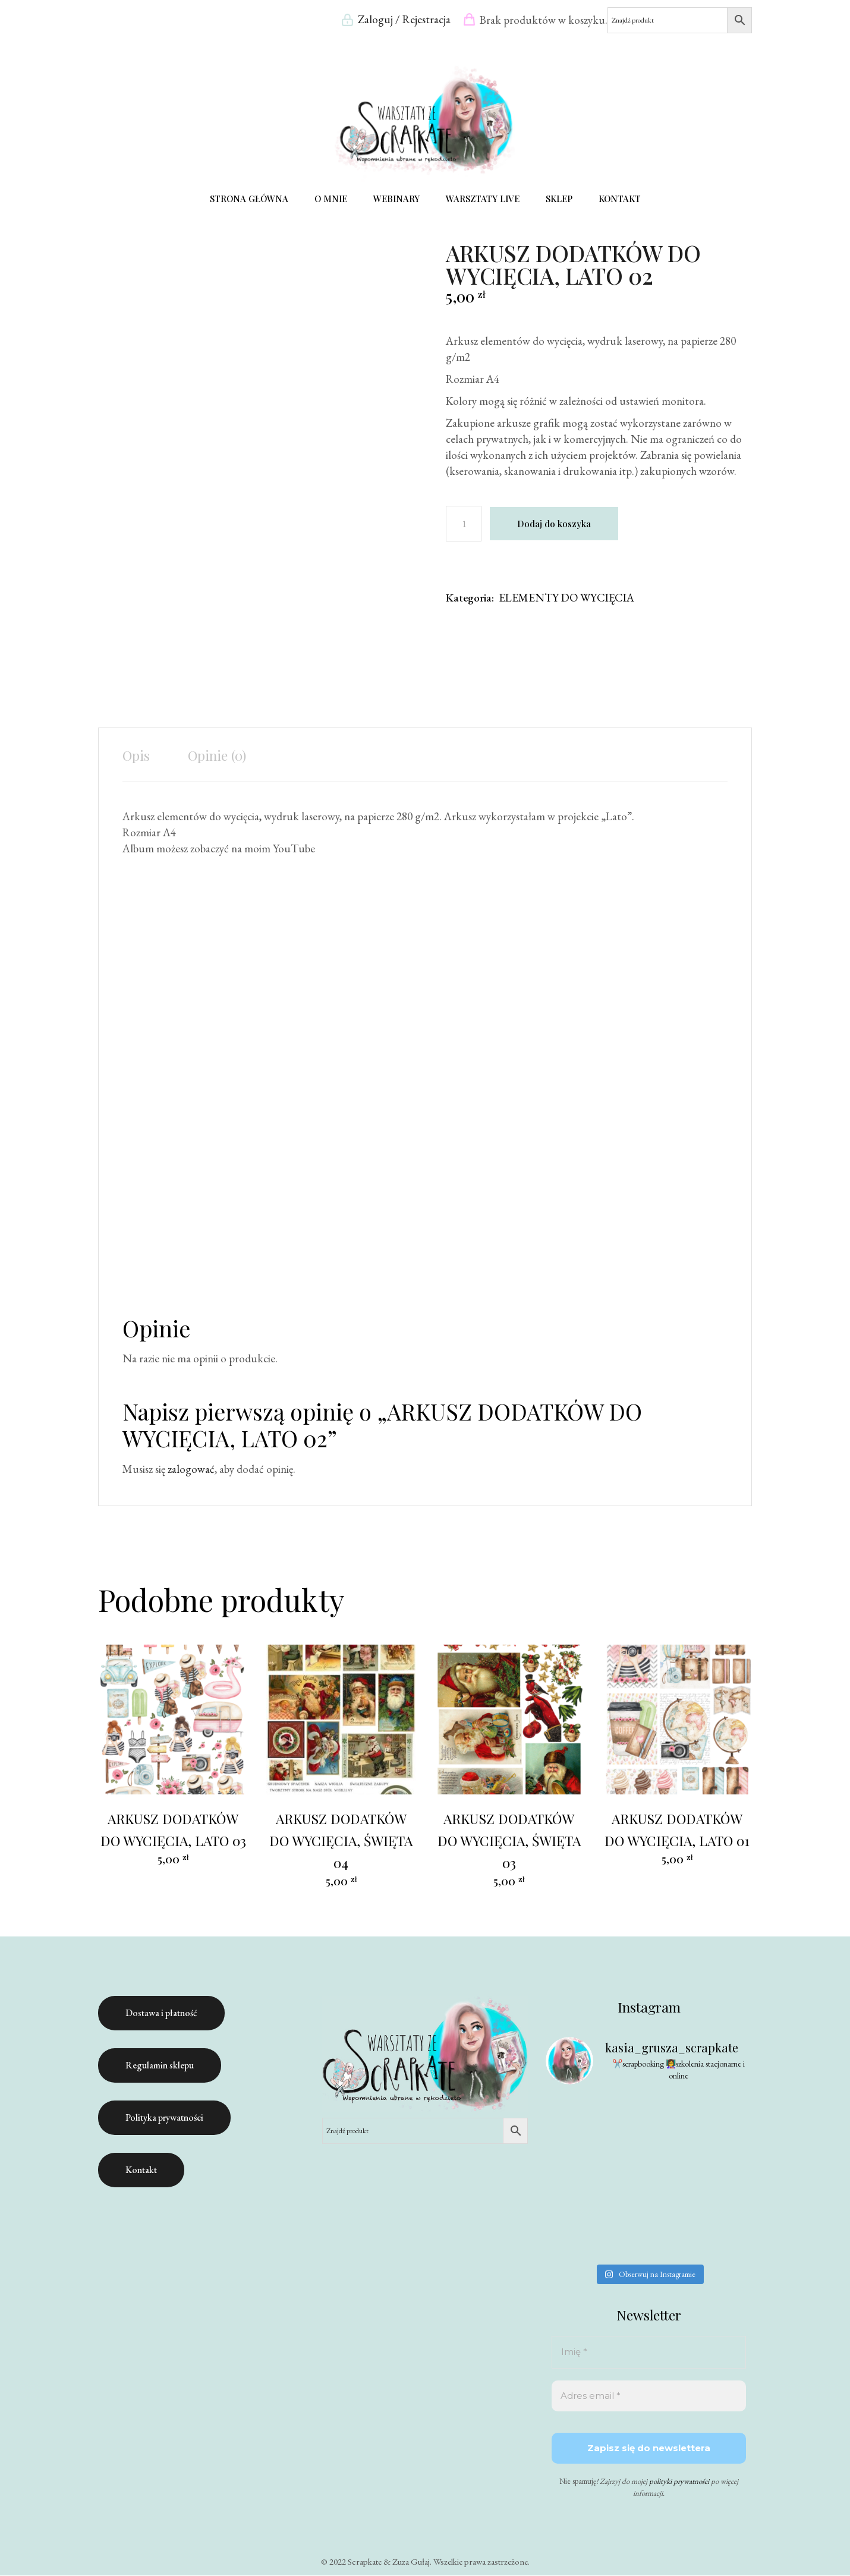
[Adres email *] (649, 2397)
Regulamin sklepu (159, 2065)
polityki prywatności (679, 2482)
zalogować (191, 1469)
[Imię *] (649, 2352)
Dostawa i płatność (161, 2013)
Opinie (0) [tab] (217, 756)
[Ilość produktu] (463, 524)
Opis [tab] (136, 756)
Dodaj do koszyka (554, 524)
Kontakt (141, 2170)
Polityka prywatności (164, 2118)
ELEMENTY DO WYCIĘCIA (566, 598)
